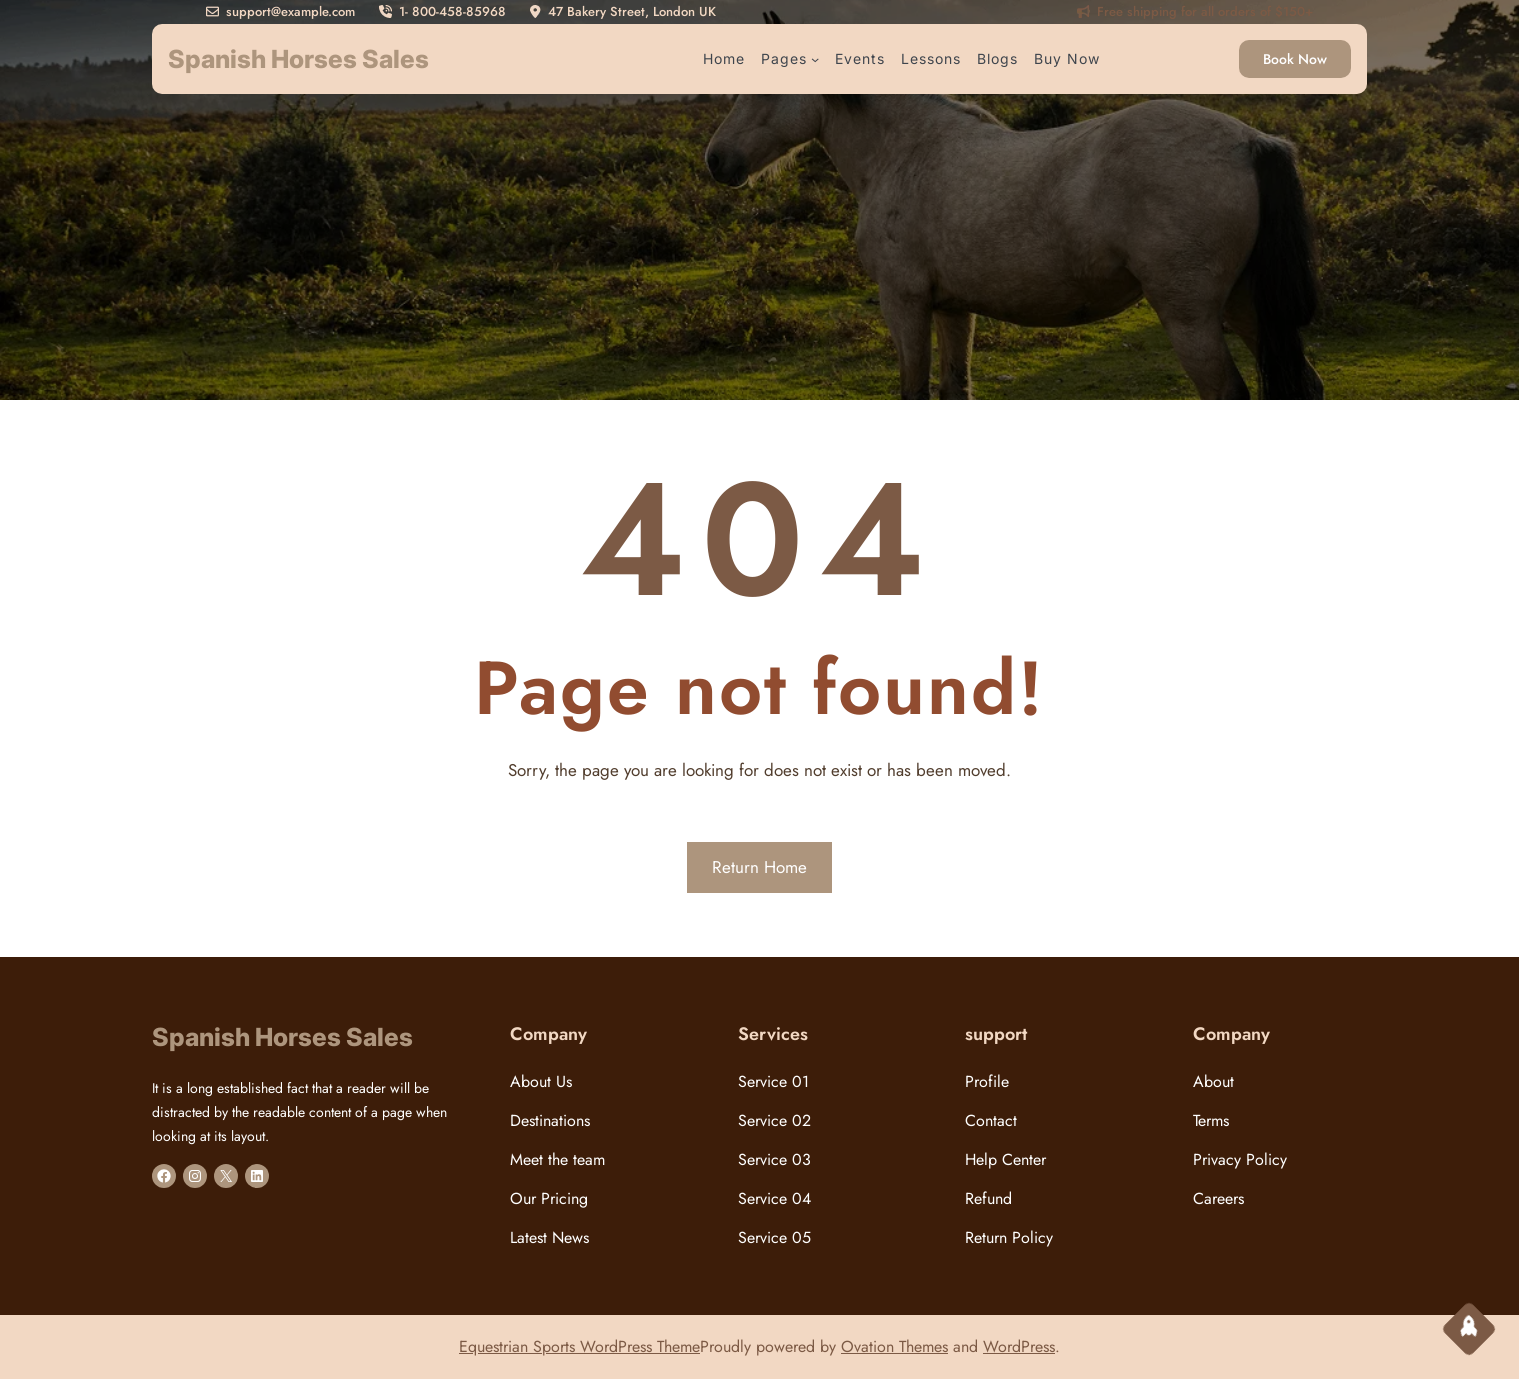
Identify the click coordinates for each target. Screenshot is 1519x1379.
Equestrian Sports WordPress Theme (579, 1346)
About (1213, 1081)
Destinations (550, 1120)
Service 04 (774, 1198)
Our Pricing (549, 1198)
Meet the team (557, 1159)
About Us (541, 1081)
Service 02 (774, 1120)
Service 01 (773, 1081)
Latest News (549, 1237)
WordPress (1019, 1346)
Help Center (1005, 1159)
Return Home (759, 867)
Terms (1211, 1120)
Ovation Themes (894, 1346)
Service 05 (774, 1237)
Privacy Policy (1240, 1159)
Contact (991, 1120)
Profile (987, 1081)
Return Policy (1009, 1237)
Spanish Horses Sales (298, 59)
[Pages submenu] (815, 59)
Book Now (1295, 59)
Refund (988, 1198)
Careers (1218, 1198)
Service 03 (774, 1159)
